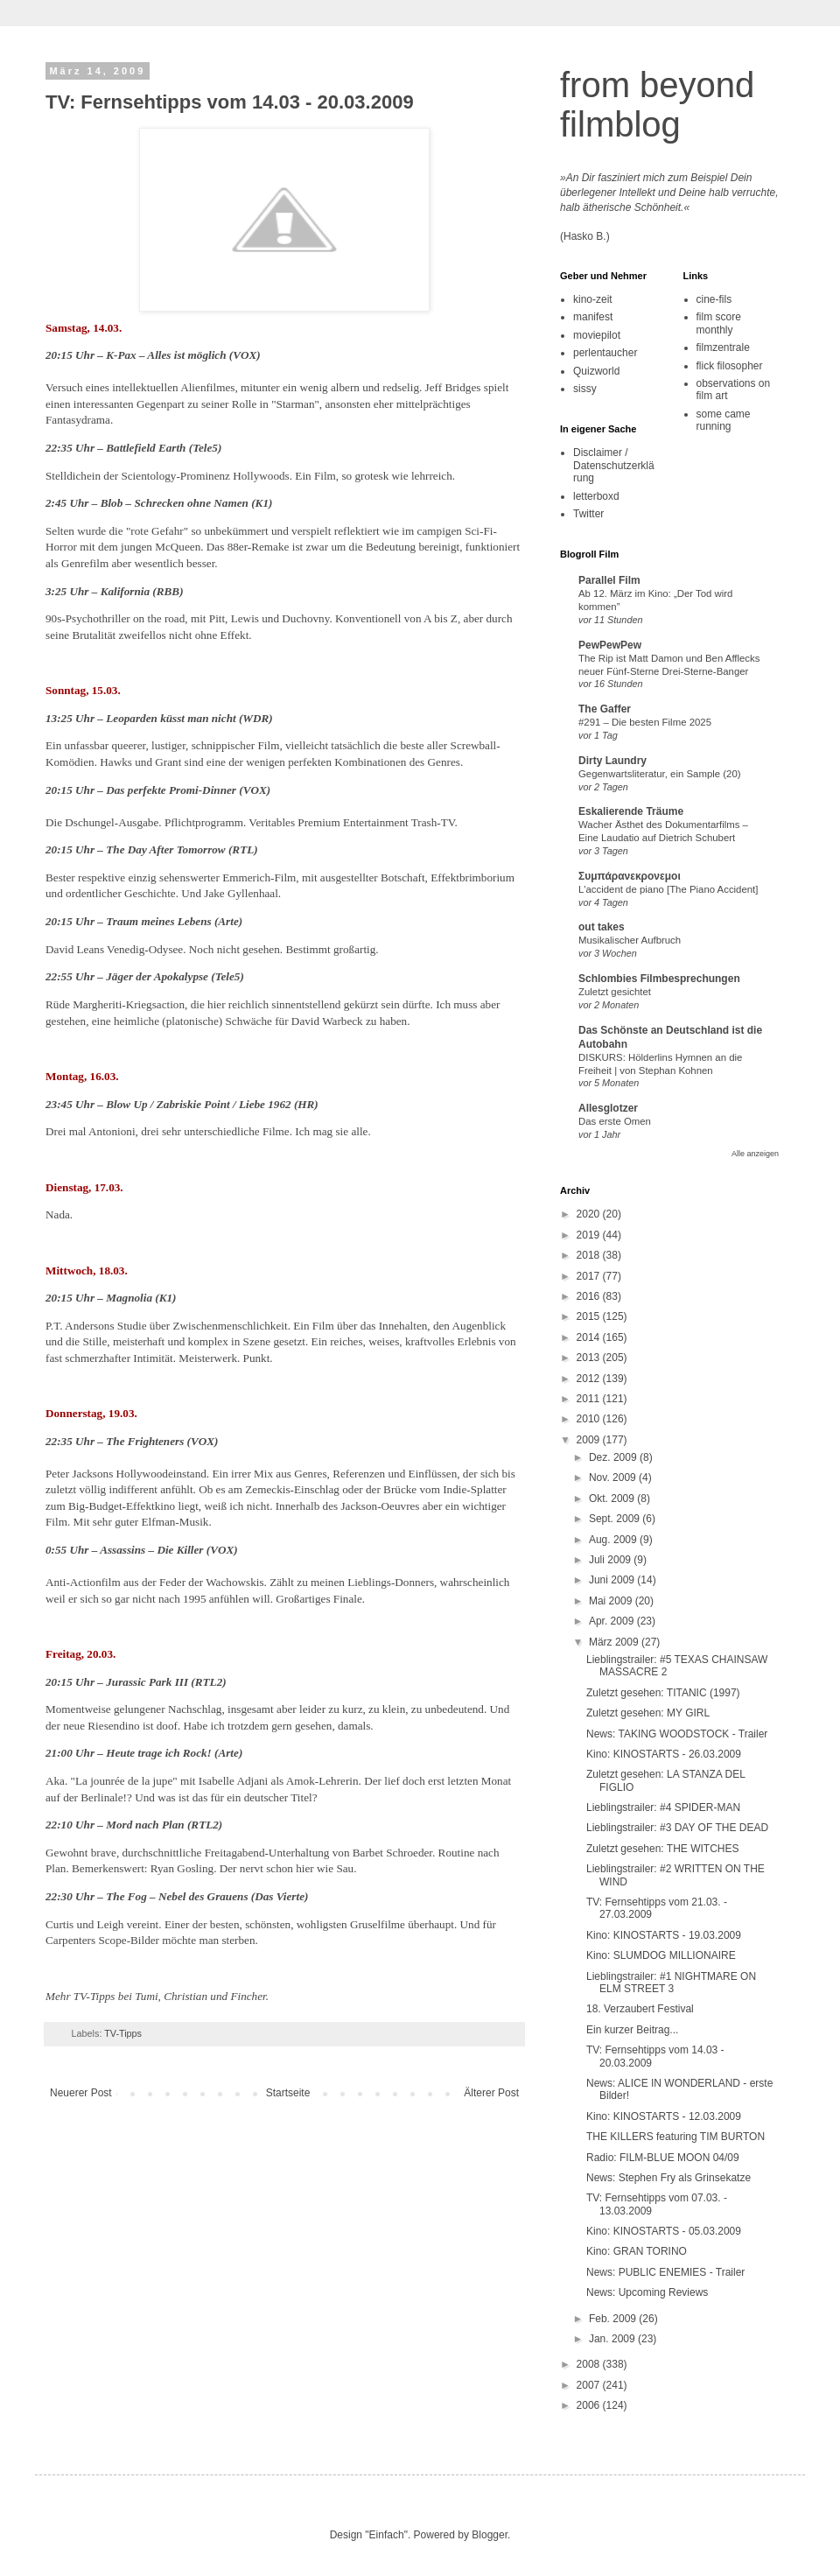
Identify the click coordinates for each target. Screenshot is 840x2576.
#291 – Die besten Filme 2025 (644, 722)
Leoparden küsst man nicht (170, 718)
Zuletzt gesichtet (614, 991)
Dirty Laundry (612, 761)
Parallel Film (609, 580)
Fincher (247, 1996)
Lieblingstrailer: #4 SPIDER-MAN (663, 1807)
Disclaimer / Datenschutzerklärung (613, 465)
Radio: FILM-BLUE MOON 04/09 (662, 2157)
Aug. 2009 (614, 1540)
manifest (592, 317)
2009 (590, 1440)
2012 (590, 1378)
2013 (590, 1357)
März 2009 (615, 1642)
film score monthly (718, 323)
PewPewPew (609, 645)
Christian (185, 1996)
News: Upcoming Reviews (647, 2292)
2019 (590, 1235)
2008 (590, 2364)
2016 (590, 1296)
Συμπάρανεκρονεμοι (629, 876)
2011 (590, 1399)
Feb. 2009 (614, 2319)
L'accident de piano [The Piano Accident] (668, 889)
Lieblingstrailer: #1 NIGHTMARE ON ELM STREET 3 (671, 1982)
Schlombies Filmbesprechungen (659, 978)
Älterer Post (491, 2093)
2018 (590, 1255)
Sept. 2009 (615, 1519)
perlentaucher (605, 353)
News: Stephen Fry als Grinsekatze (668, 2178)
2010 (590, 1419)
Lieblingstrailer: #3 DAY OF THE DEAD (677, 1827)
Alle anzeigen (755, 1153)
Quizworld (596, 371)
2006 (590, 2405)
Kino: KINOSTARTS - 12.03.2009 (663, 2116)
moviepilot (596, 335)
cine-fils (714, 299)
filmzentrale (723, 347)
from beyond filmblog (657, 105)
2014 (590, 1337)
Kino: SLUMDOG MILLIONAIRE (661, 1955)
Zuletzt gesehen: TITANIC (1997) (663, 1693)
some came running (723, 420)
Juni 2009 (613, 1580)
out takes (601, 927)
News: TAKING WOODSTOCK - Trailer (676, 1734)
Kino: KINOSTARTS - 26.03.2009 (663, 1754)
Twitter (588, 514)
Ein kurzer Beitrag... (632, 2030)
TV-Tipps (123, 2033)
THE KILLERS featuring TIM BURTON (675, 2136)
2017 (590, 1276)
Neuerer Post (81, 2093)
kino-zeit (592, 299)
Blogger (490, 2535)
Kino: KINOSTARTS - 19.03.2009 (663, 1935)
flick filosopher (729, 366)
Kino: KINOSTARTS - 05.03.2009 (663, 2231)
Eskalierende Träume (630, 811)
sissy (585, 389)
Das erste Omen (614, 1121)
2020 (590, 1214)
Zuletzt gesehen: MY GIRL (648, 1713)
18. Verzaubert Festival (640, 2009)
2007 (590, 2385)
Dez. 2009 (614, 1457)
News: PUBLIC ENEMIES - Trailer (665, 2272)
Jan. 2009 (613, 2339)
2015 (590, 1316)
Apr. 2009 (613, 1621)
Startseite (288, 2093)
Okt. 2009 (613, 1498)
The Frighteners (145, 1441)
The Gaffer (604, 709)
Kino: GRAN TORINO (636, 2251)
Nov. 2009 (614, 1477)
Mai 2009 (612, 1601)
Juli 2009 (611, 1560)
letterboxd (596, 496)
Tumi (146, 1996)
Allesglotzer (608, 1108)
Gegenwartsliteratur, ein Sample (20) (659, 774)
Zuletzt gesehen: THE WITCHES (662, 1849)
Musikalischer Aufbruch (629, 940)
